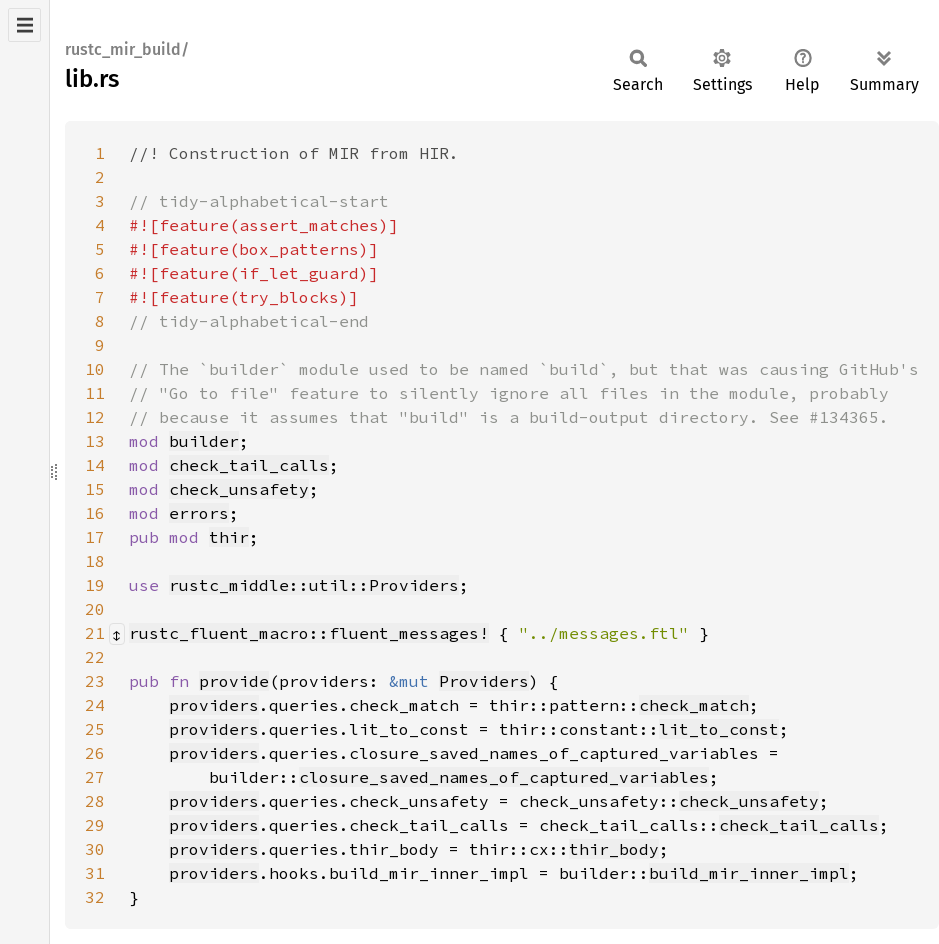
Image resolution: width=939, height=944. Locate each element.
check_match (694, 705)
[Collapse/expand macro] (117, 634)
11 (95, 393)
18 (95, 561)
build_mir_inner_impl (749, 873)
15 (95, 489)
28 (95, 801)
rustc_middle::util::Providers (314, 585)
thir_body (614, 849)
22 (95, 657)
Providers (484, 681)
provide (234, 681)
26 (95, 753)
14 (95, 465)
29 (95, 825)
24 (95, 705)
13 (95, 441)
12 (95, 417)
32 (95, 897)
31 (95, 873)
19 (95, 585)
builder (204, 441)
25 (95, 729)
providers (214, 705)
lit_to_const (719, 729)
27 (95, 777)
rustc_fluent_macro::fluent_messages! (309, 633)
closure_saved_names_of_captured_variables (504, 777)
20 (95, 609)
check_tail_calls (249, 465)
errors (199, 513)
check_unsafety (239, 489)
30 (95, 849)
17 (95, 537)
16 (95, 513)
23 (95, 681)
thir (229, 537)
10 (95, 369)
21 (95, 633)
